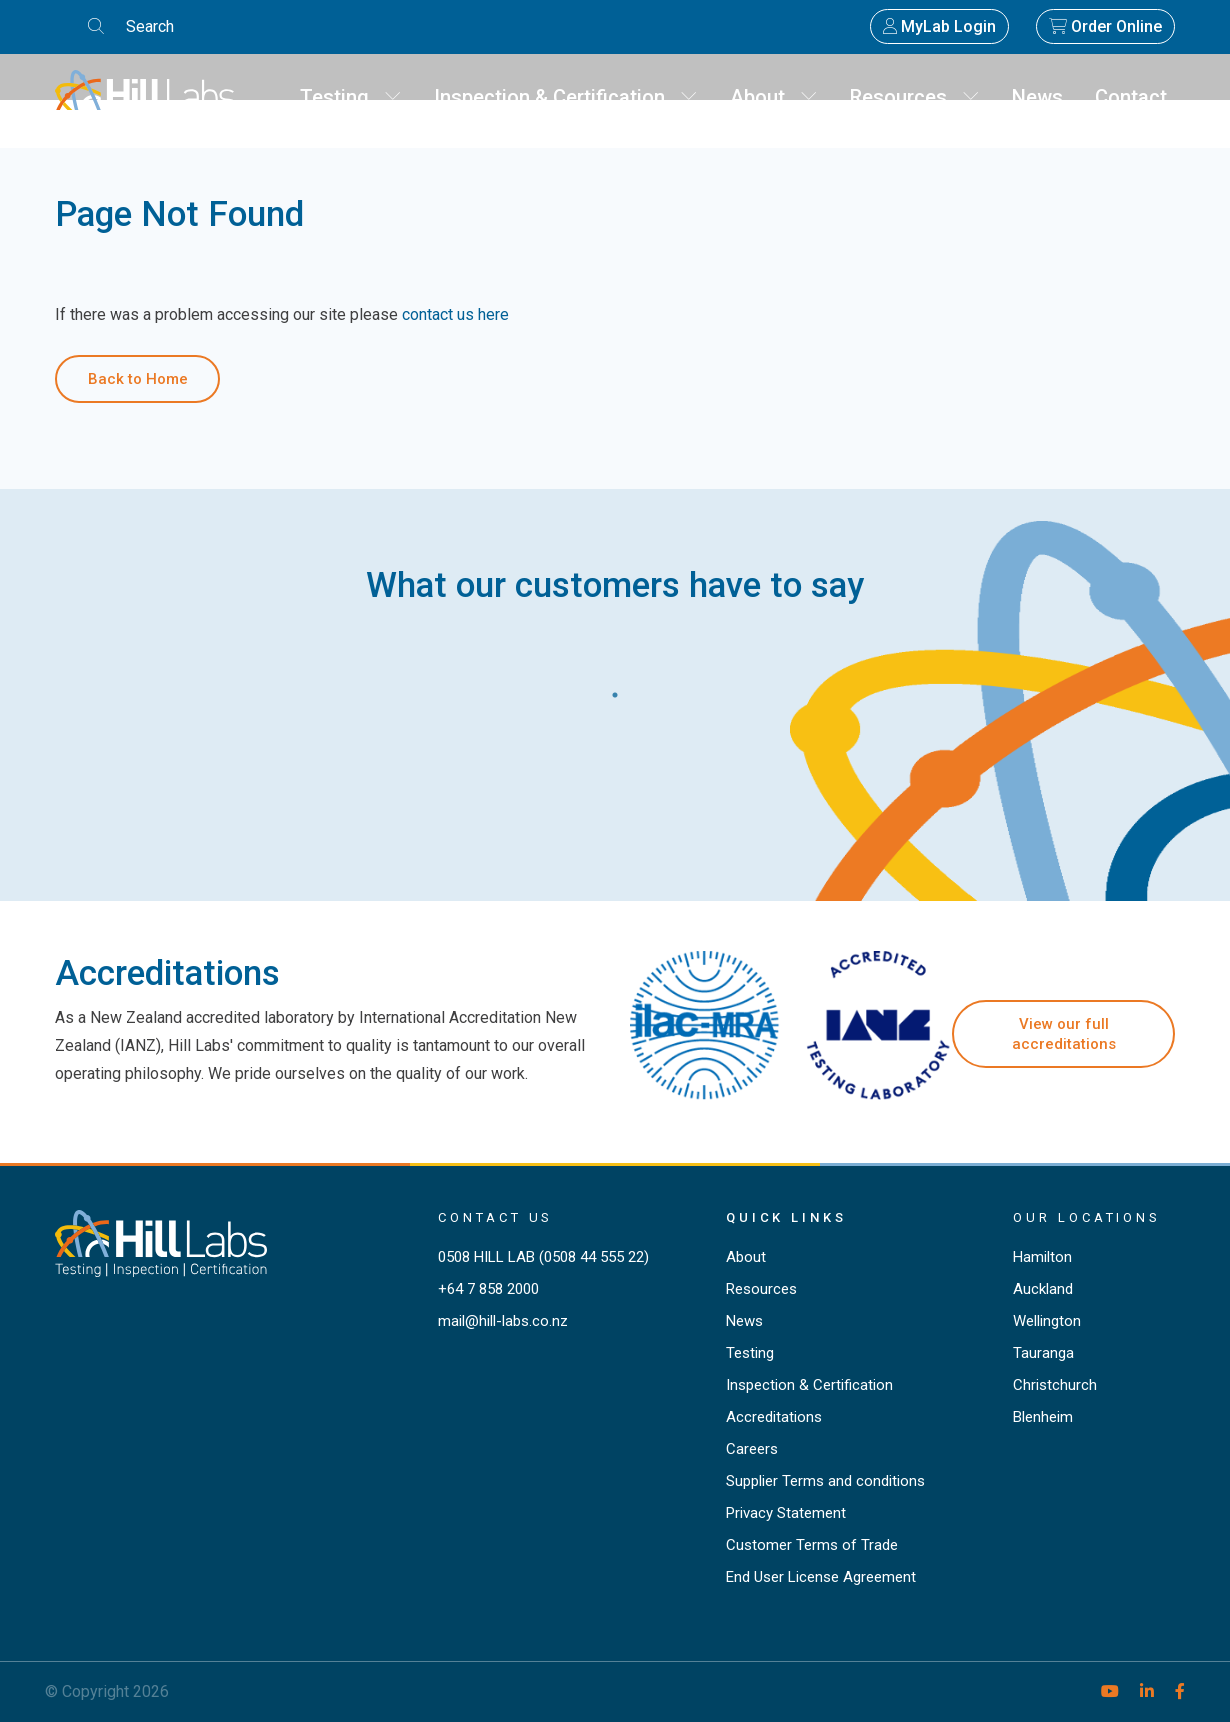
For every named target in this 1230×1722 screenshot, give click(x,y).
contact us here (455, 314)
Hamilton (1042, 1257)
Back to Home (138, 379)
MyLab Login (939, 26)
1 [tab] (615, 690)
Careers (752, 1449)
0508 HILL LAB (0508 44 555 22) (543, 1257)
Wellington (1047, 1321)
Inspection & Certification (566, 97)
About (774, 97)
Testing (351, 97)
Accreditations (774, 1417)
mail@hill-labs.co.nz (503, 1321)
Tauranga (1043, 1353)
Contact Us (495, 1217)
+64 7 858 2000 (488, 1289)
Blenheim (1043, 1417)
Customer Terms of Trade (812, 1545)
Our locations (1087, 1217)
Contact (1131, 97)
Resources (915, 97)
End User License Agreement (821, 1577)
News (1037, 97)
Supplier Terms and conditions (825, 1481)
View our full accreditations (1064, 1034)
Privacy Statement (786, 1513)
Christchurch (1055, 1385)
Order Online (1105, 26)
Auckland (1043, 1289)
